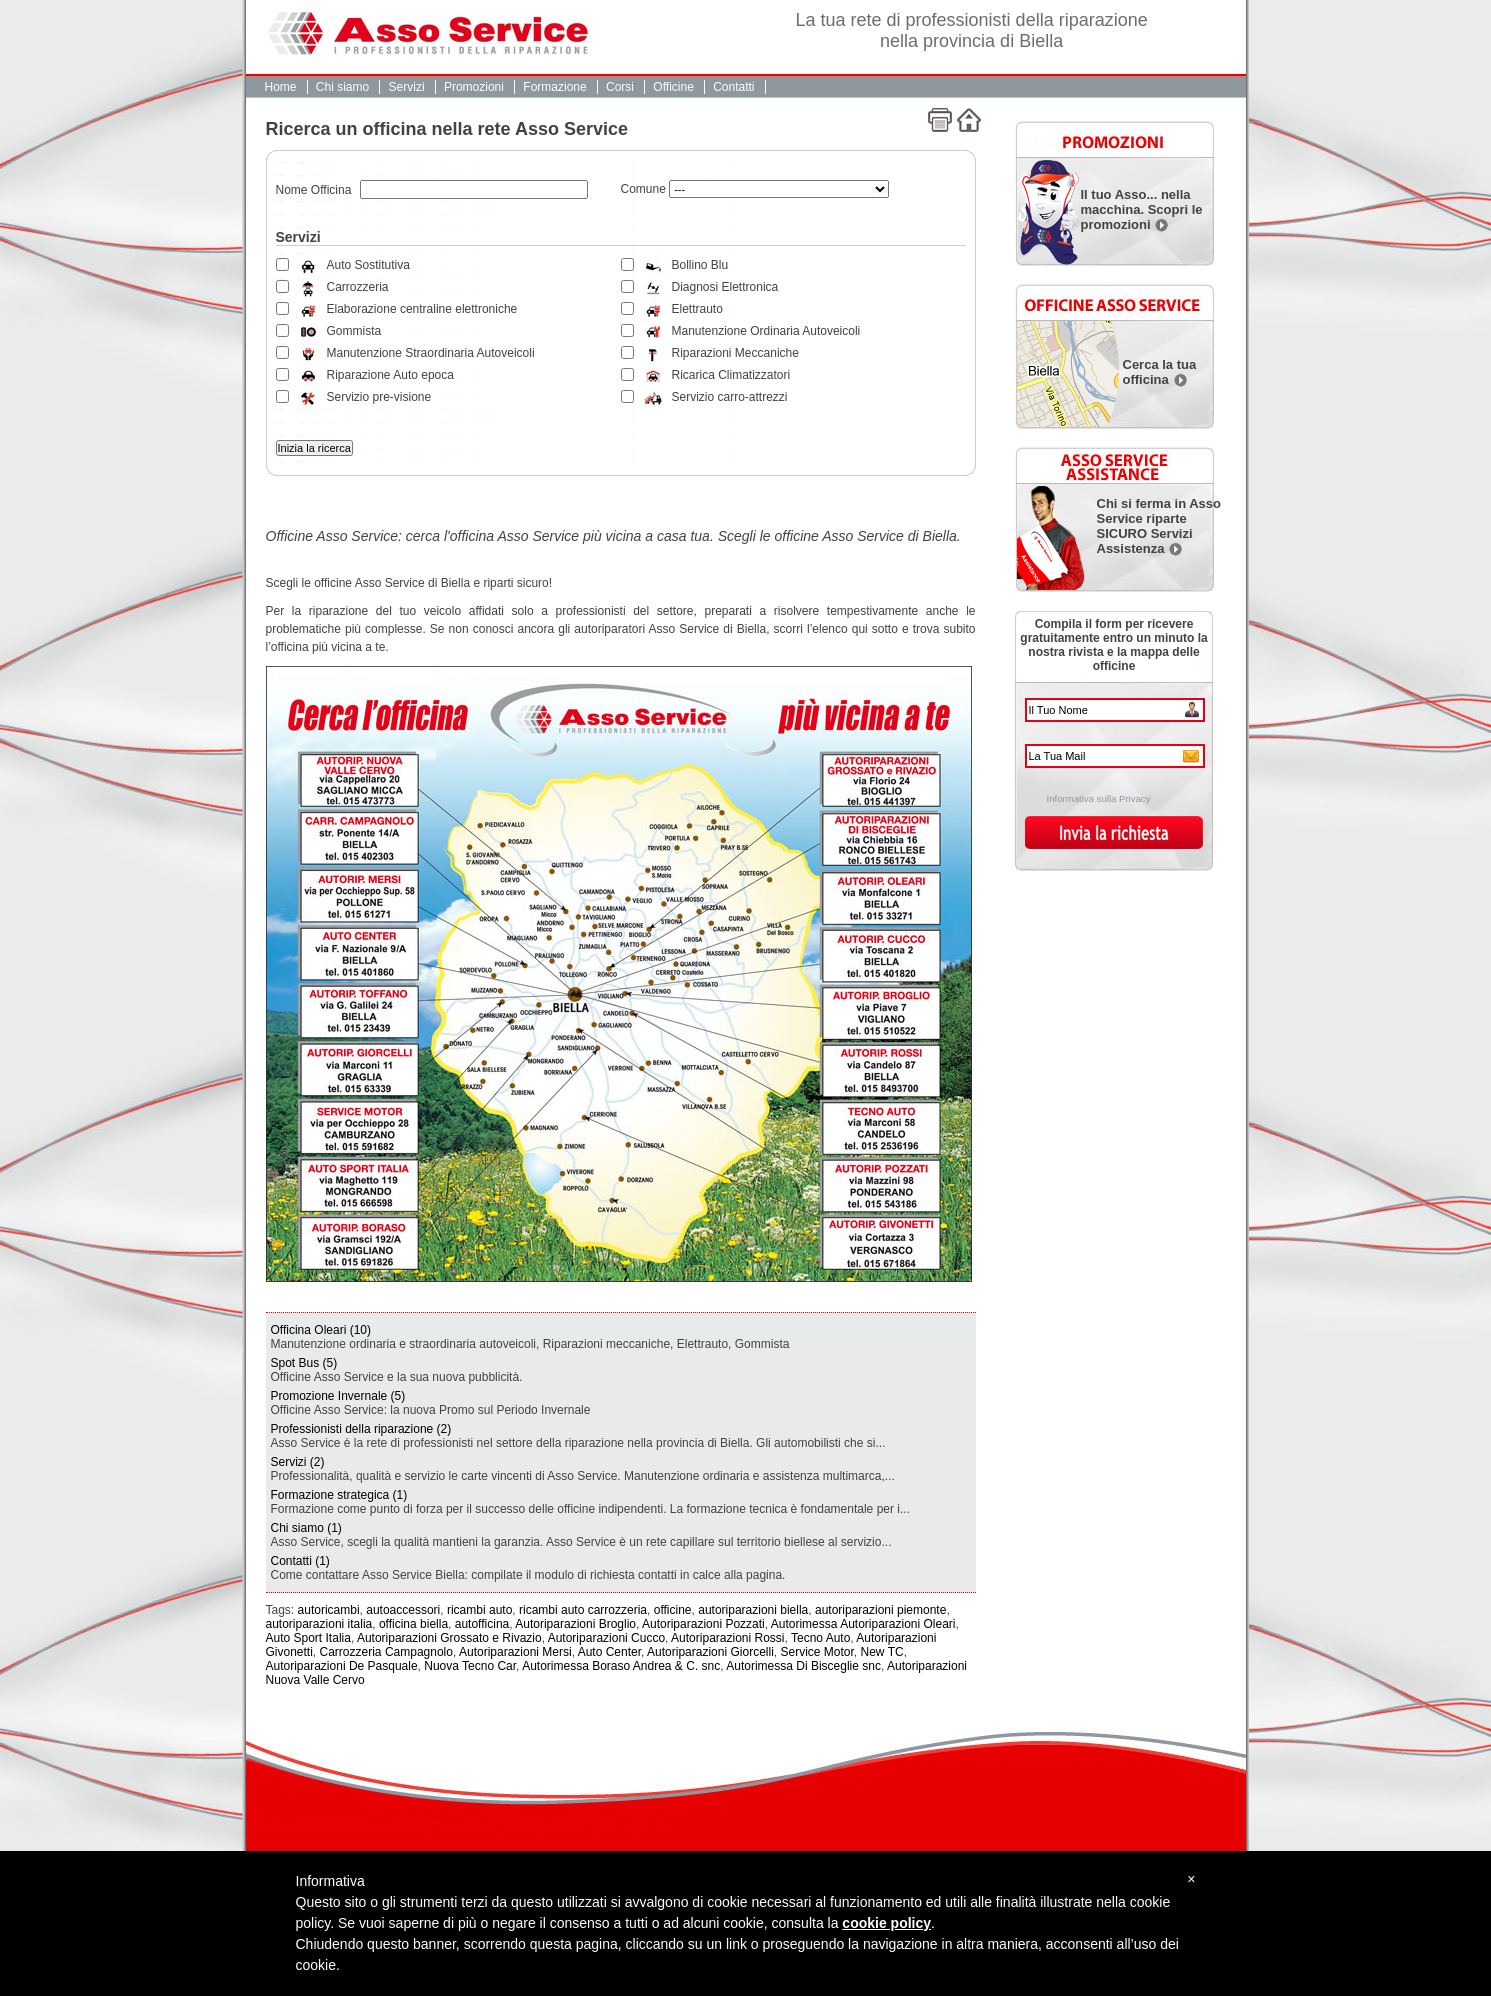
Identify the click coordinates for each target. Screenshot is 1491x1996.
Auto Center (609, 1652)
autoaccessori (403, 1610)
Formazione (554, 87)
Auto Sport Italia (308, 1638)
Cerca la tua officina (1160, 372)
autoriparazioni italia (319, 1624)
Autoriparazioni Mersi (515, 1652)
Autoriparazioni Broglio (575, 1624)
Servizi (407, 87)
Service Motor (816, 1652)
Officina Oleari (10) (321, 1330)
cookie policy (886, 1923)
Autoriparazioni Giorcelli (710, 1652)
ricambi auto (479, 1610)
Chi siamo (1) (306, 1528)
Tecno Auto (820, 1638)
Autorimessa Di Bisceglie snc (803, 1666)
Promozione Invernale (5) (338, 1396)
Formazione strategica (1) (339, 1495)
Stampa (940, 120)
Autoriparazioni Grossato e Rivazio (449, 1638)
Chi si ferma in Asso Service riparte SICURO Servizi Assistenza (1159, 526)
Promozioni (474, 87)
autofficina (482, 1624)
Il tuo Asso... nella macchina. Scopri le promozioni (1142, 209)
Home (281, 87)
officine (673, 1610)
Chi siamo (342, 87)
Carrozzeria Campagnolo (386, 1652)
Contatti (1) (300, 1561)
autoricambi (329, 1610)
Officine (673, 87)
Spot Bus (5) (304, 1363)
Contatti (733, 87)
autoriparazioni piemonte (880, 1610)
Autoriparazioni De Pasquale (342, 1666)
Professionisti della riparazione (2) (361, 1429)
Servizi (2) (298, 1462)
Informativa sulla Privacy (1099, 798)
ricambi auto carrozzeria (583, 1610)
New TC (882, 1652)
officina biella (413, 1624)
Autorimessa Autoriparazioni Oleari (863, 1624)
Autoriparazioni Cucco (606, 1638)
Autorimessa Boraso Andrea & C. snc (621, 1666)
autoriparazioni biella (753, 1610)
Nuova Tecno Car (470, 1666)
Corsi (620, 87)
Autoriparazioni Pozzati (703, 1624)
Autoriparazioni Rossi (727, 1638)
